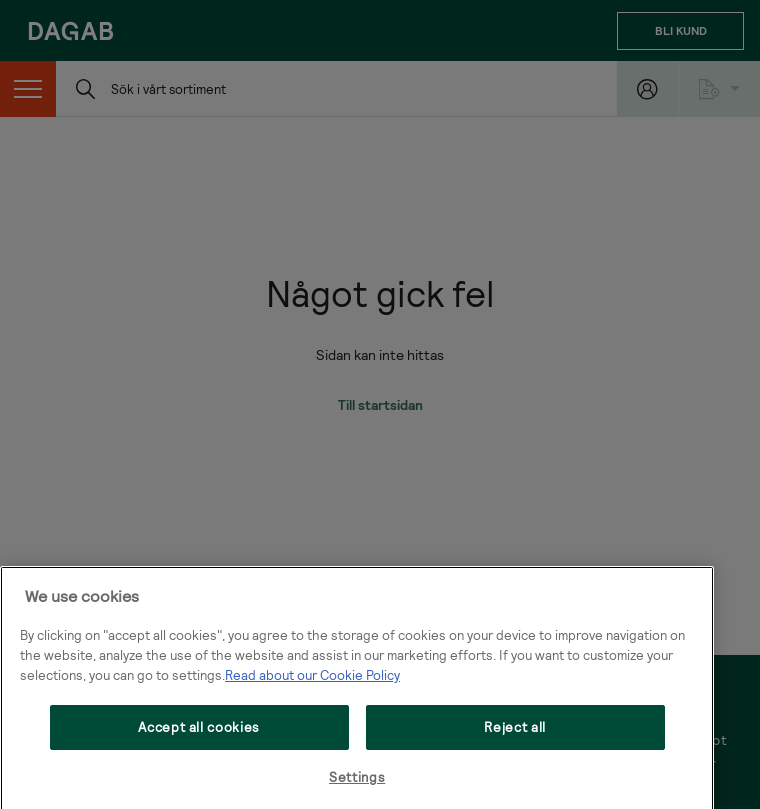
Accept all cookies (199, 749)
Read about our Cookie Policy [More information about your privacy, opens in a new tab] (312, 697)
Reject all (515, 749)
